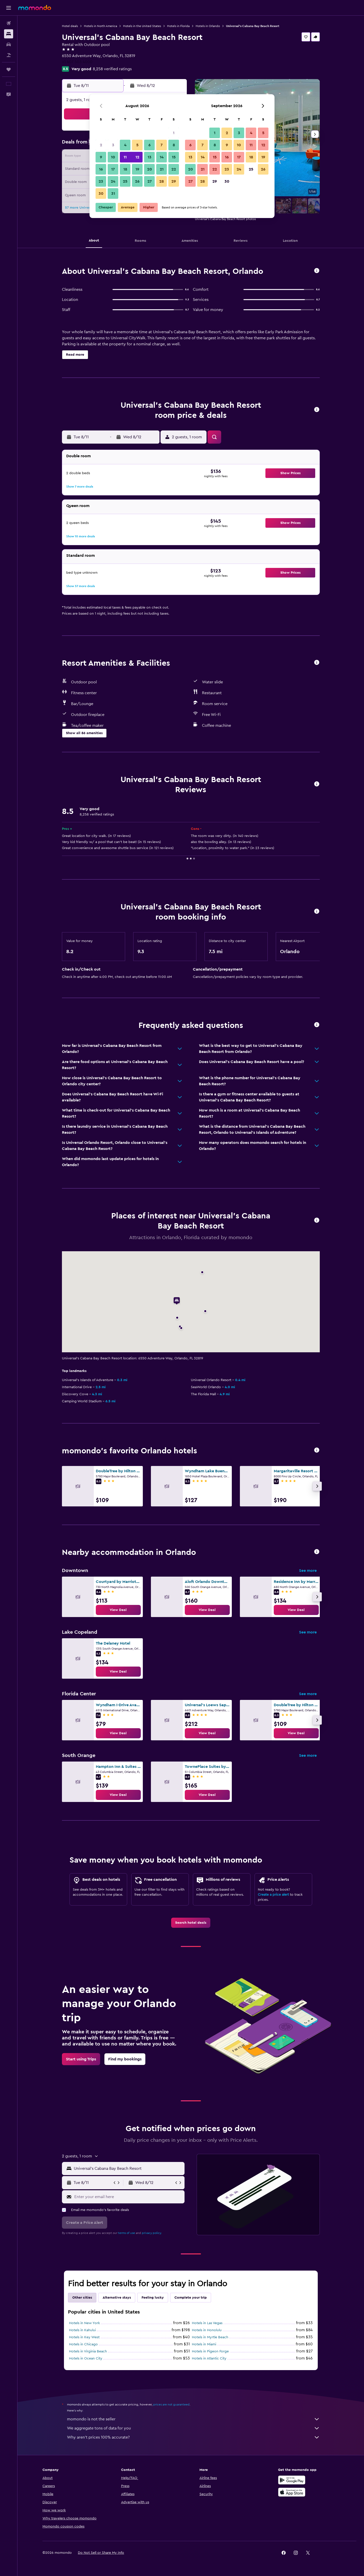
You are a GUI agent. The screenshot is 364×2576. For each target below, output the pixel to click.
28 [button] (161, 181)
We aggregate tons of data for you (193, 2428)
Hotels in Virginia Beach (88, 2351)
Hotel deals (70, 26)
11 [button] (125, 157)
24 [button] (113, 181)
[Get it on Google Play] (291, 2480)
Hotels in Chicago (83, 2344)
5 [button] (137, 145)
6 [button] (149, 145)
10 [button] (113, 157)
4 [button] (125, 145)
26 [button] (137, 181)
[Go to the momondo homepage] (34, 7)
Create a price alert (273, 1894)
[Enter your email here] (128, 2196)
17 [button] (113, 169)
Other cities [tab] (82, 2297)
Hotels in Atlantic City (209, 2358)
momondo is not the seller (193, 2419)
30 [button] (101, 193)
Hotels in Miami (204, 2344)
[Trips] (8, 69)
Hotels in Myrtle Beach (210, 2337)
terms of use (126, 2232)
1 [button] (173, 133)
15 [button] (174, 157)
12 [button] (137, 157)
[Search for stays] (8, 34)
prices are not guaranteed (171, 2404)
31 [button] (113, 193)
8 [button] (174, 145)
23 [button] (101, 181)
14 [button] (162, 157)
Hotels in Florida (178, 26)
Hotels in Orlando (208, 26)
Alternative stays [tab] (117, 2297)
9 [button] (101, 157)
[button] (8, 7)
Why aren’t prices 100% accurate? (193, 2437)
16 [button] (101, 169)
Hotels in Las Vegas (207, 2323)
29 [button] (173, 181)
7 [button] (162, 145)
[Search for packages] (8, 55)
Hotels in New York (84, 2323)
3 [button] (113, 145)
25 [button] (125, 181)
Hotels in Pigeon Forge (210, 2351)
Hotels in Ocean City (85, 2358)
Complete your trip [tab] (190, 2297)
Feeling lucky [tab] (153, 2297)
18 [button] (125, 169)
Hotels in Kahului (82, 2330)
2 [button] (101, 145)
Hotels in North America (100, 26)
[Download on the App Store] (291, 2492)
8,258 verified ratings (112, 69)
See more (308, 1571)
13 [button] (149, 157)
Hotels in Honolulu (207, 2330)
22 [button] (173, 169)
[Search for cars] (8, 44)
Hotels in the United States (142, 26)
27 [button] (149, 181)
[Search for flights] (8, 23)
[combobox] (128, 2168)
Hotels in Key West (84, 2337)
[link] (118, 1610)
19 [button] (137, 169)
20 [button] (149, 169)
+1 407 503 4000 (77, 62)
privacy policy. (152, 2232)
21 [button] (162, 169)
